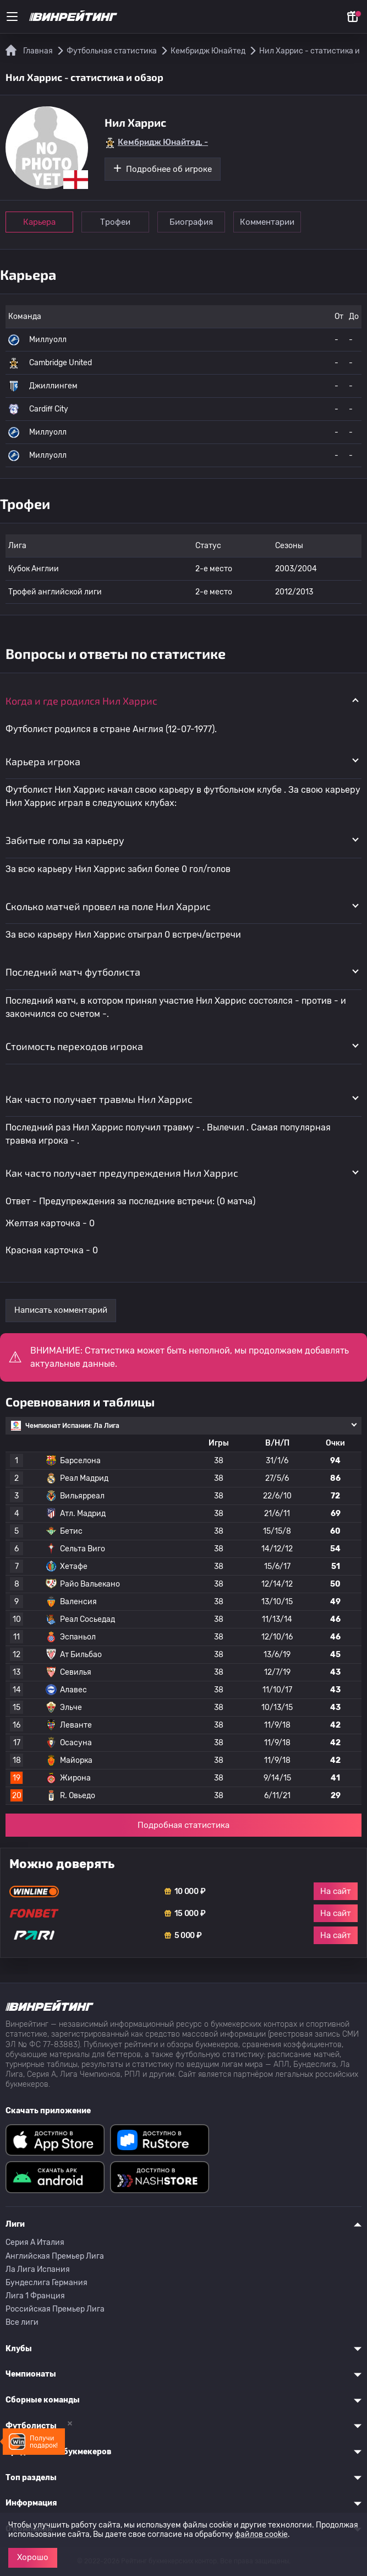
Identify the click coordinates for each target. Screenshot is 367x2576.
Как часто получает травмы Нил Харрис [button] (99, 1099)
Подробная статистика (183, 1825)
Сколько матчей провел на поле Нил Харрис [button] (108, 906)
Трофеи (115, 222)
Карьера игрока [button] (43, 761)
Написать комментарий (60, 1310)
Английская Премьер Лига (55, 2256)
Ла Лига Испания (38, 2269)
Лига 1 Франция (35, 2296)
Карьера (39, 222)
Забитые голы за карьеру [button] (65, 840)
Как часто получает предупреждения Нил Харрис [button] (122, 1173)
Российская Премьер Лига (55, 2309)
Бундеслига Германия (46, 2282)
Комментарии (267, 222)
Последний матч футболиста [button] (73, 972)
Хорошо (32, 2557)
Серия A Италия (35, 2242)
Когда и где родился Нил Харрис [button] (81, 701)
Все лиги (22, 2322)
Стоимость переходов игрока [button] (74, 1046)
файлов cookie (261, 2534)
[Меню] (12, 16)
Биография (191, 222)
